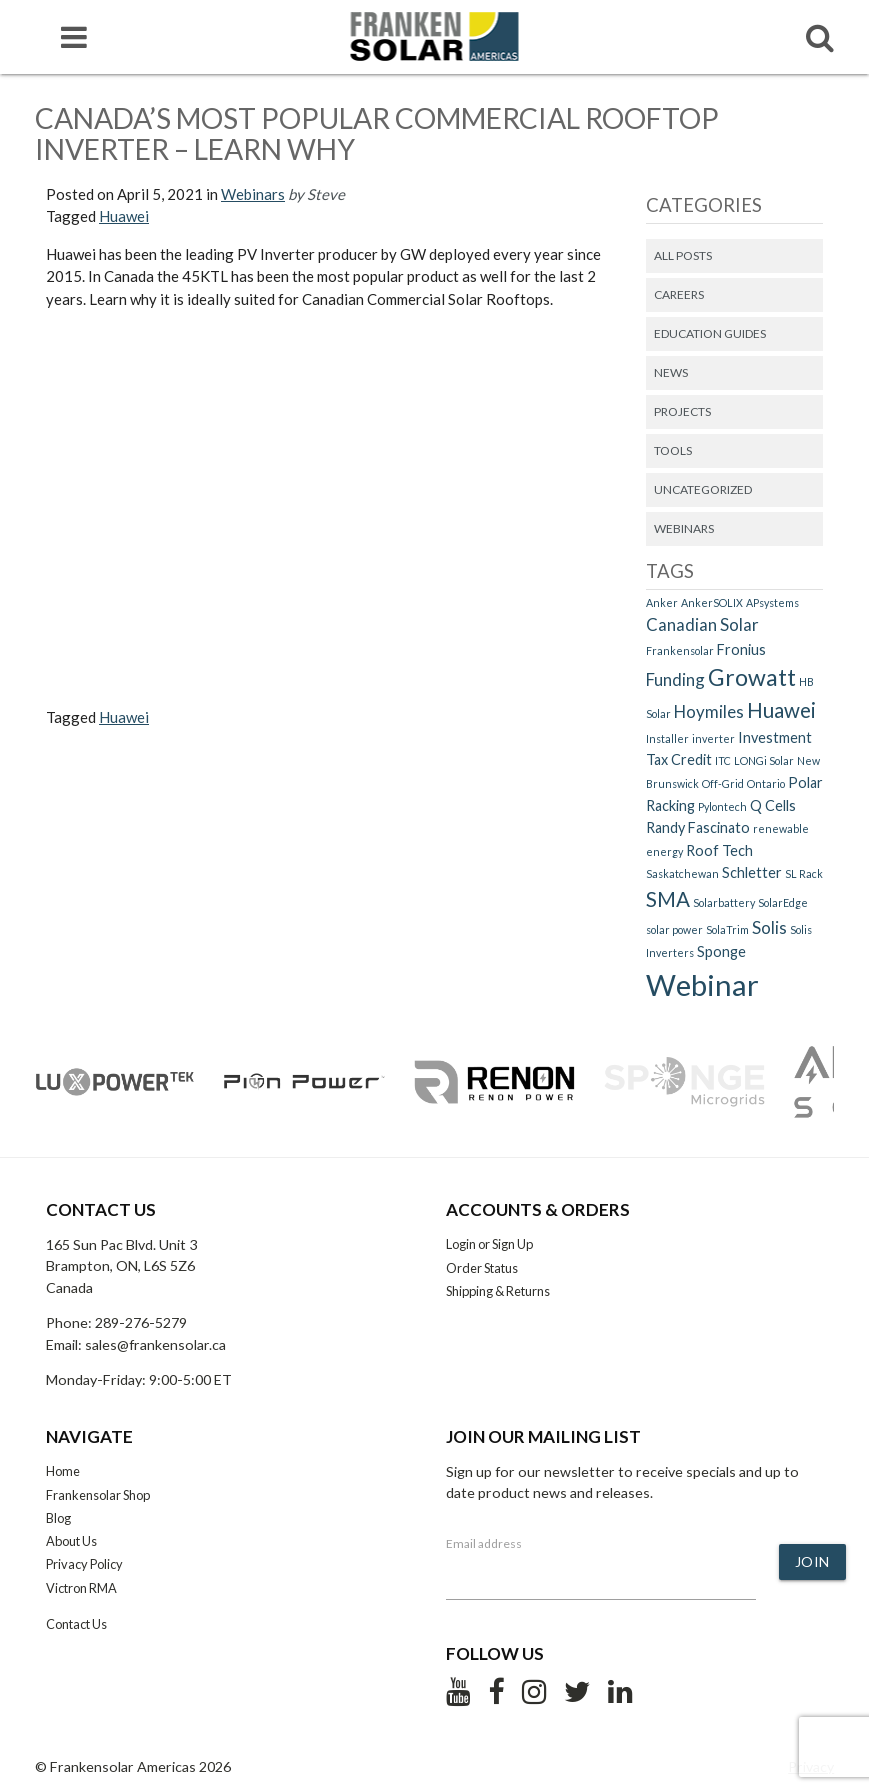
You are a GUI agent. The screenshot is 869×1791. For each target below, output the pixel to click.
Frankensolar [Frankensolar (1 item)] (680, 650)
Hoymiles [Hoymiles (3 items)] (709, 711)
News (671, 372)
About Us (71, 1541)
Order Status (482, 1268)
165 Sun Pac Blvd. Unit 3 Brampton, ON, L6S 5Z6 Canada (121, 1266)
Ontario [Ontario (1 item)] (766, 783)
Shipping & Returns (498, 1291)
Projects (682, 411)
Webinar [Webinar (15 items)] (702, 984)
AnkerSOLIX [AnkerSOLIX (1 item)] (712, 602)
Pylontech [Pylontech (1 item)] (722, 806)
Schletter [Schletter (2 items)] (752, 872)
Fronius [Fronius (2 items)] (741, 649)
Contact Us (76, 1624)
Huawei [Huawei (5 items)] (781, 710)
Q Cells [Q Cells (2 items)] (773, 805)
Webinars (253, 194)
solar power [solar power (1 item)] (674, 929)
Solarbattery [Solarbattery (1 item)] (724, 902)
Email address (484, 1543)
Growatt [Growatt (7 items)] (752, 677)
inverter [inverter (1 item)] (713, 738)
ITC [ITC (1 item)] (723, 760)
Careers (679, 294)
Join (812, 1561)
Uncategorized (703, 489)
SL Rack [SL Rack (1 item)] (804, 873)
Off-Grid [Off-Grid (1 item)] (723, 783)
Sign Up (512, 1244)
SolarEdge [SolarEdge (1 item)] (783, 902)
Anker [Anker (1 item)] (662, 602)
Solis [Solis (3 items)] (769, 927)
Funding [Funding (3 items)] (675, 679)
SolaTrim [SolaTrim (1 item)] (727, 929)
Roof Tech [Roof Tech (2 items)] (719, 850)
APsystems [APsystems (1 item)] (772, 602)
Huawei (124, 216)
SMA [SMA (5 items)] (668, 899)
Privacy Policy (84, 1564)
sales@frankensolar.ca (155, 1344)
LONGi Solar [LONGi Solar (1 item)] (764, 760)
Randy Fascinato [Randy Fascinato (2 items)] (698, 827)
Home (63, 1471)
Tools (673, 450)
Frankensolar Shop (98, 1495)
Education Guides (710, 333)
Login (461, 1244)
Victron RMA (81, 1588)
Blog (58, 1518)
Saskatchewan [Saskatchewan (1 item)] (682, 873)
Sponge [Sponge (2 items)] (721, 951)
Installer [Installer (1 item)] (667, 738)
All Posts (683, 255)
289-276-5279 (141, 1322)
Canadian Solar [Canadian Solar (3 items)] (702, 624)
